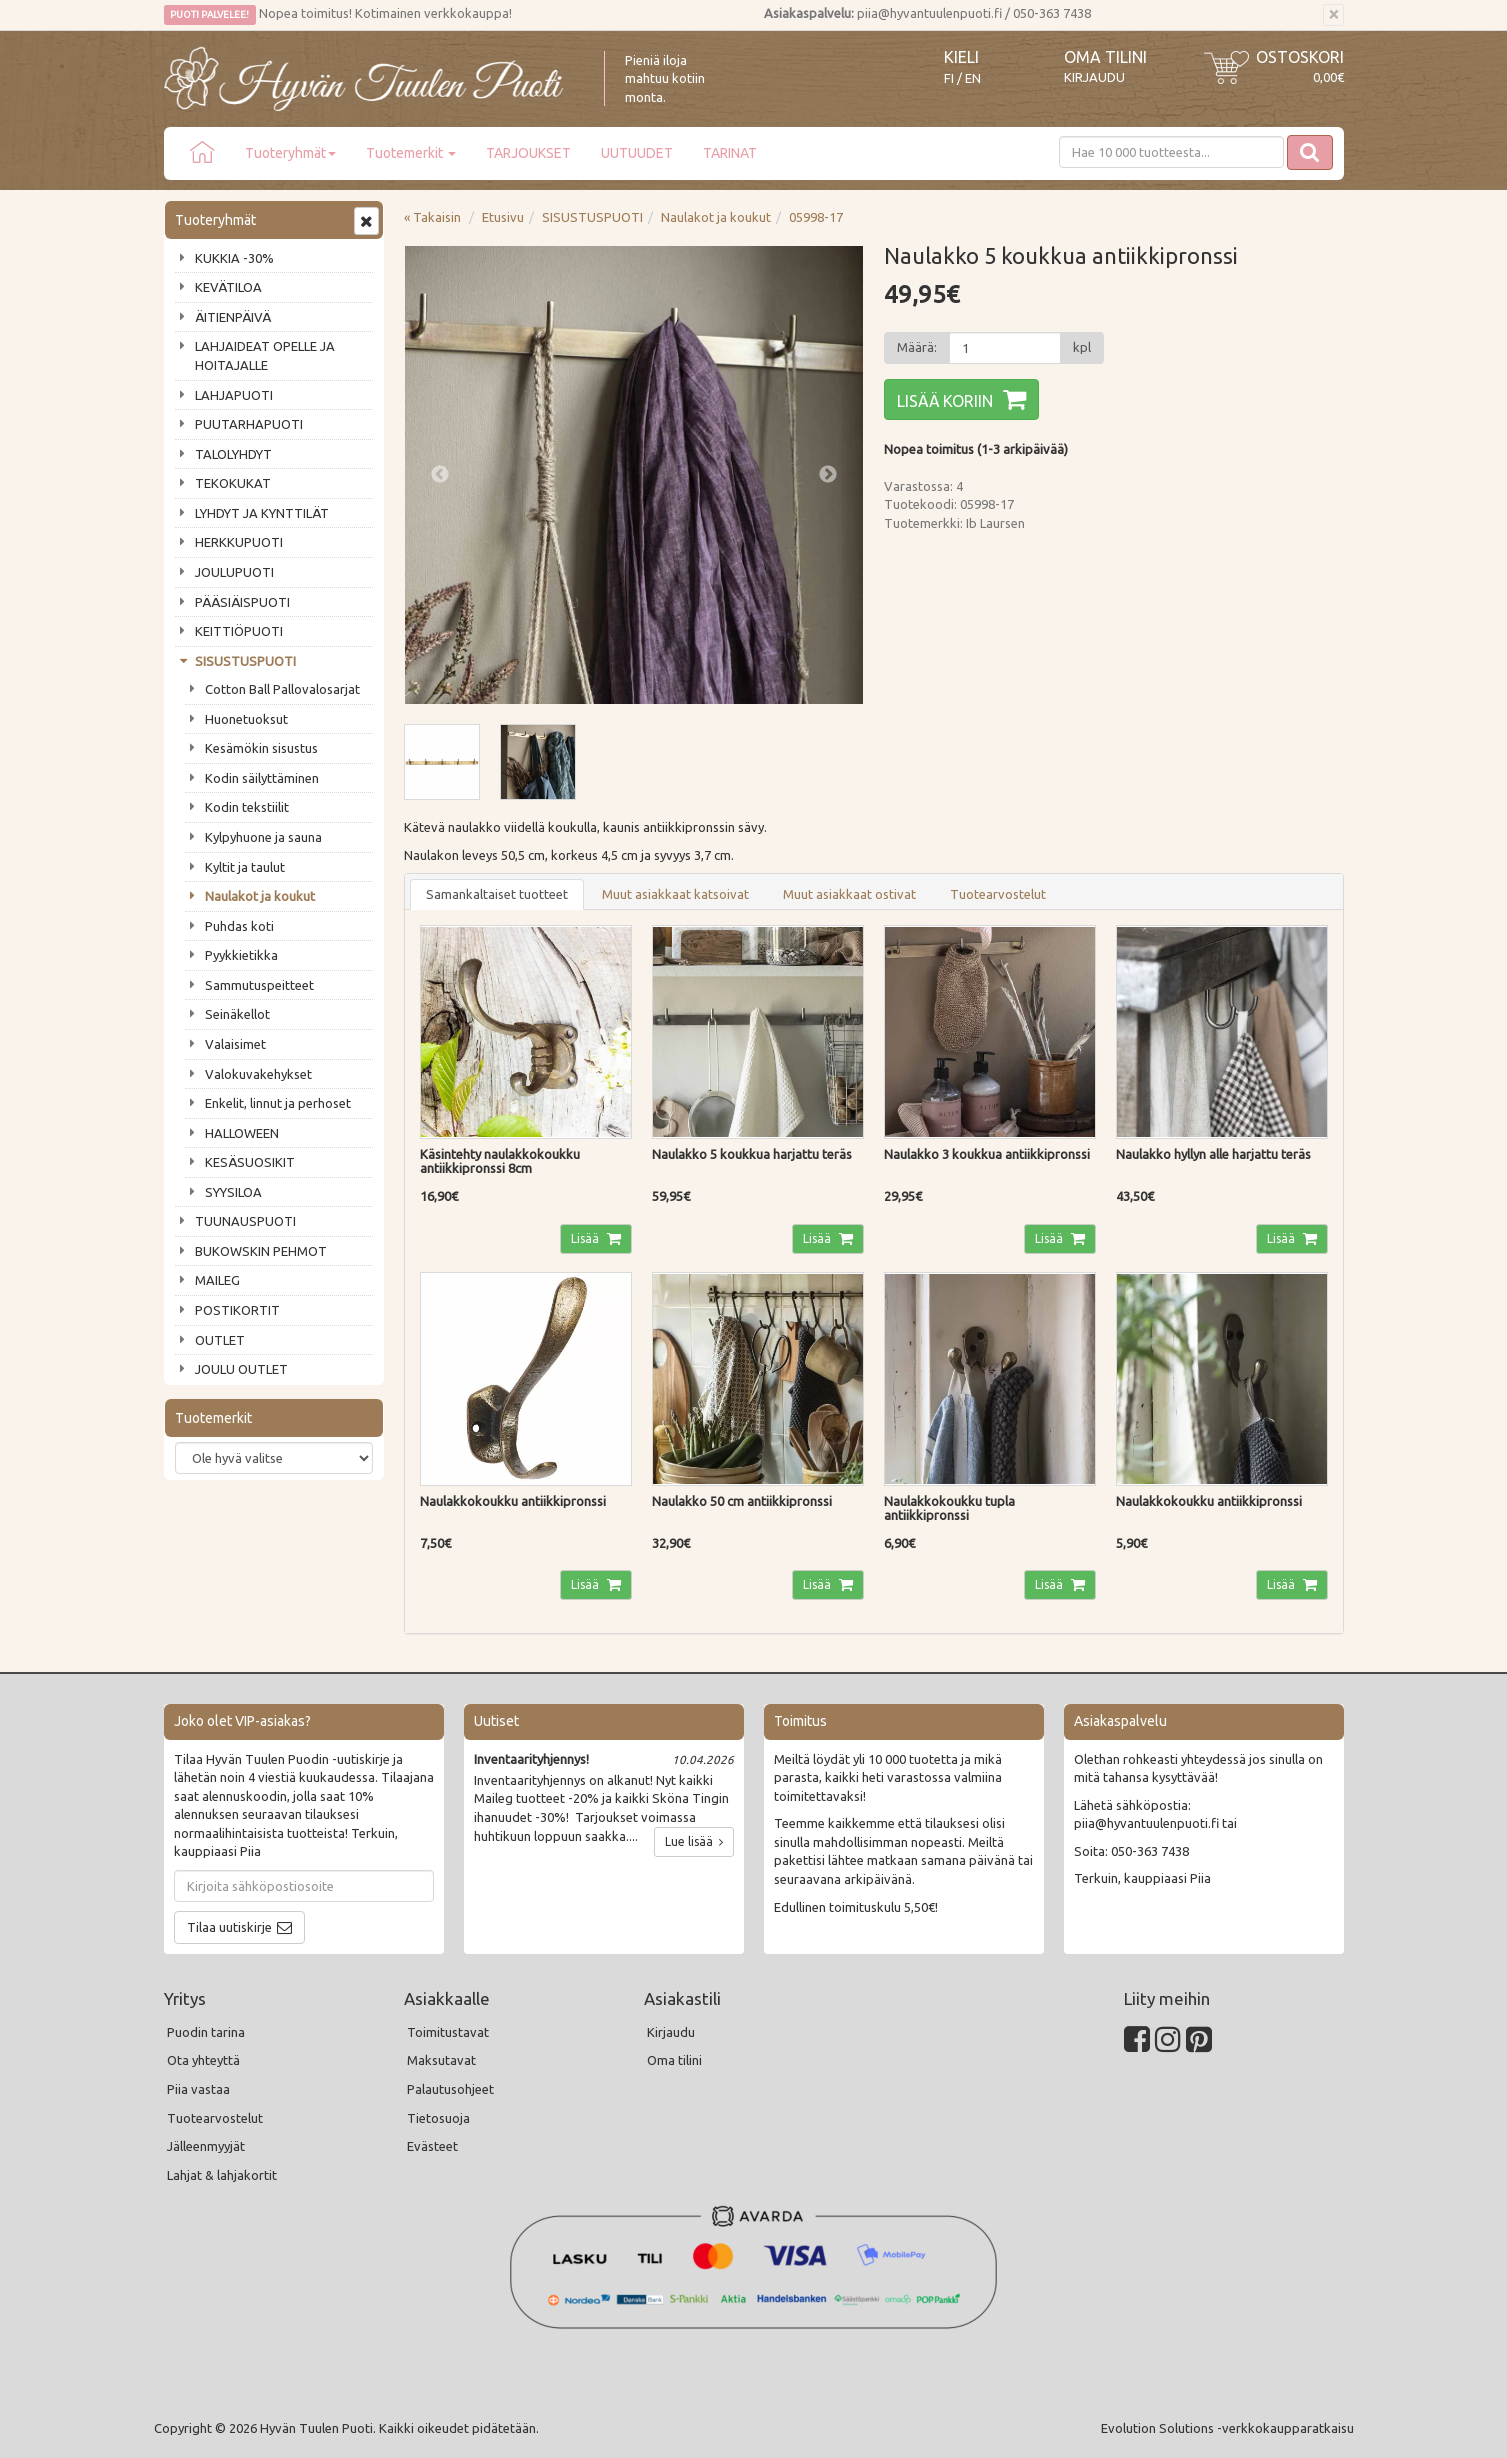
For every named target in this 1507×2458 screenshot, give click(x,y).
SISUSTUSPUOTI (245, 661)
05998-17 (816, 217)
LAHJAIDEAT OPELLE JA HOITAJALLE (265, 355)
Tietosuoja (438, 2118)
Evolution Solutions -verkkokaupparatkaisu (1227, 2428)
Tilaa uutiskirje (229, 1927)
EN (973, 78)
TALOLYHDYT (233, 454)
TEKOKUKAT (233, 483)
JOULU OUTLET (241, 1369)
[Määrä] (1005, 348)
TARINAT (730, 153)
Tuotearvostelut (998, 894)
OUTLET (220, 1340)
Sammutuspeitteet (259, 985)
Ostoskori (1300, 57)
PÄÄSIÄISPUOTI (242, 602)
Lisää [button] (586, 1238)
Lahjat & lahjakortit (222, 2175)
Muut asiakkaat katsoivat (675, 894)
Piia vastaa (198, 2089)
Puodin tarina (206, 2032)
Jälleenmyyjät (206, 2146)
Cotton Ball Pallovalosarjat (282, 689)
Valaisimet (235, 1044)
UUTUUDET (637, 153)
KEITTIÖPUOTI (239, 631)
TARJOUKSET (528, 153)
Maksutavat (441, 2060)
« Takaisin (432, 217)
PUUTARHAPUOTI (249, 424)
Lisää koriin (945, 401)
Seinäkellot (237, 1014)
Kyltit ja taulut (245, 867)
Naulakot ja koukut (260, 896)
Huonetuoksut (246, 719)
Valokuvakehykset (258, 1074)
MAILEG (217, 1280)
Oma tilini (1105, 57)
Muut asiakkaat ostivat (849, 894)
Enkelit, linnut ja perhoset (278, 1103)
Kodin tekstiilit (247, 807)
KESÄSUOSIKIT (250, 1162)
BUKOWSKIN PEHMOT (261, 1251)
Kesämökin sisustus (261, 748)
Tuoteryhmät (290, 153)
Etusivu (503, 217)
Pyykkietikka (241, 955)
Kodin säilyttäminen (262, 778)
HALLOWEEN (242, 1133)
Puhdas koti (239, 926)
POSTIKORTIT (237, 1310)
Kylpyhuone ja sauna (263, 837)
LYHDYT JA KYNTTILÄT (262, 513)
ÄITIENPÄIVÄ (233, 317)
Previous (440, 475)
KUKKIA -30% (234, 258)
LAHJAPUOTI (234, 395)
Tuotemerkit (411, 153)
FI (949, 78)
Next (828, 475)
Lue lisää (694, 1841)
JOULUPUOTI (234, 572)
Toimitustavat (448, 2032)
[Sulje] (1333, 15)
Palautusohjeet (450, 2089)
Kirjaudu (1094, 77)
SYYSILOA (233, 1192)
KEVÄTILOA (228, 287)
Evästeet (432, 2146)
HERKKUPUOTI (239, 542)
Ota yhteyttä (203, 2060)
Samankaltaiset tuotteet (497, 894)
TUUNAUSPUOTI (245, 1221)
